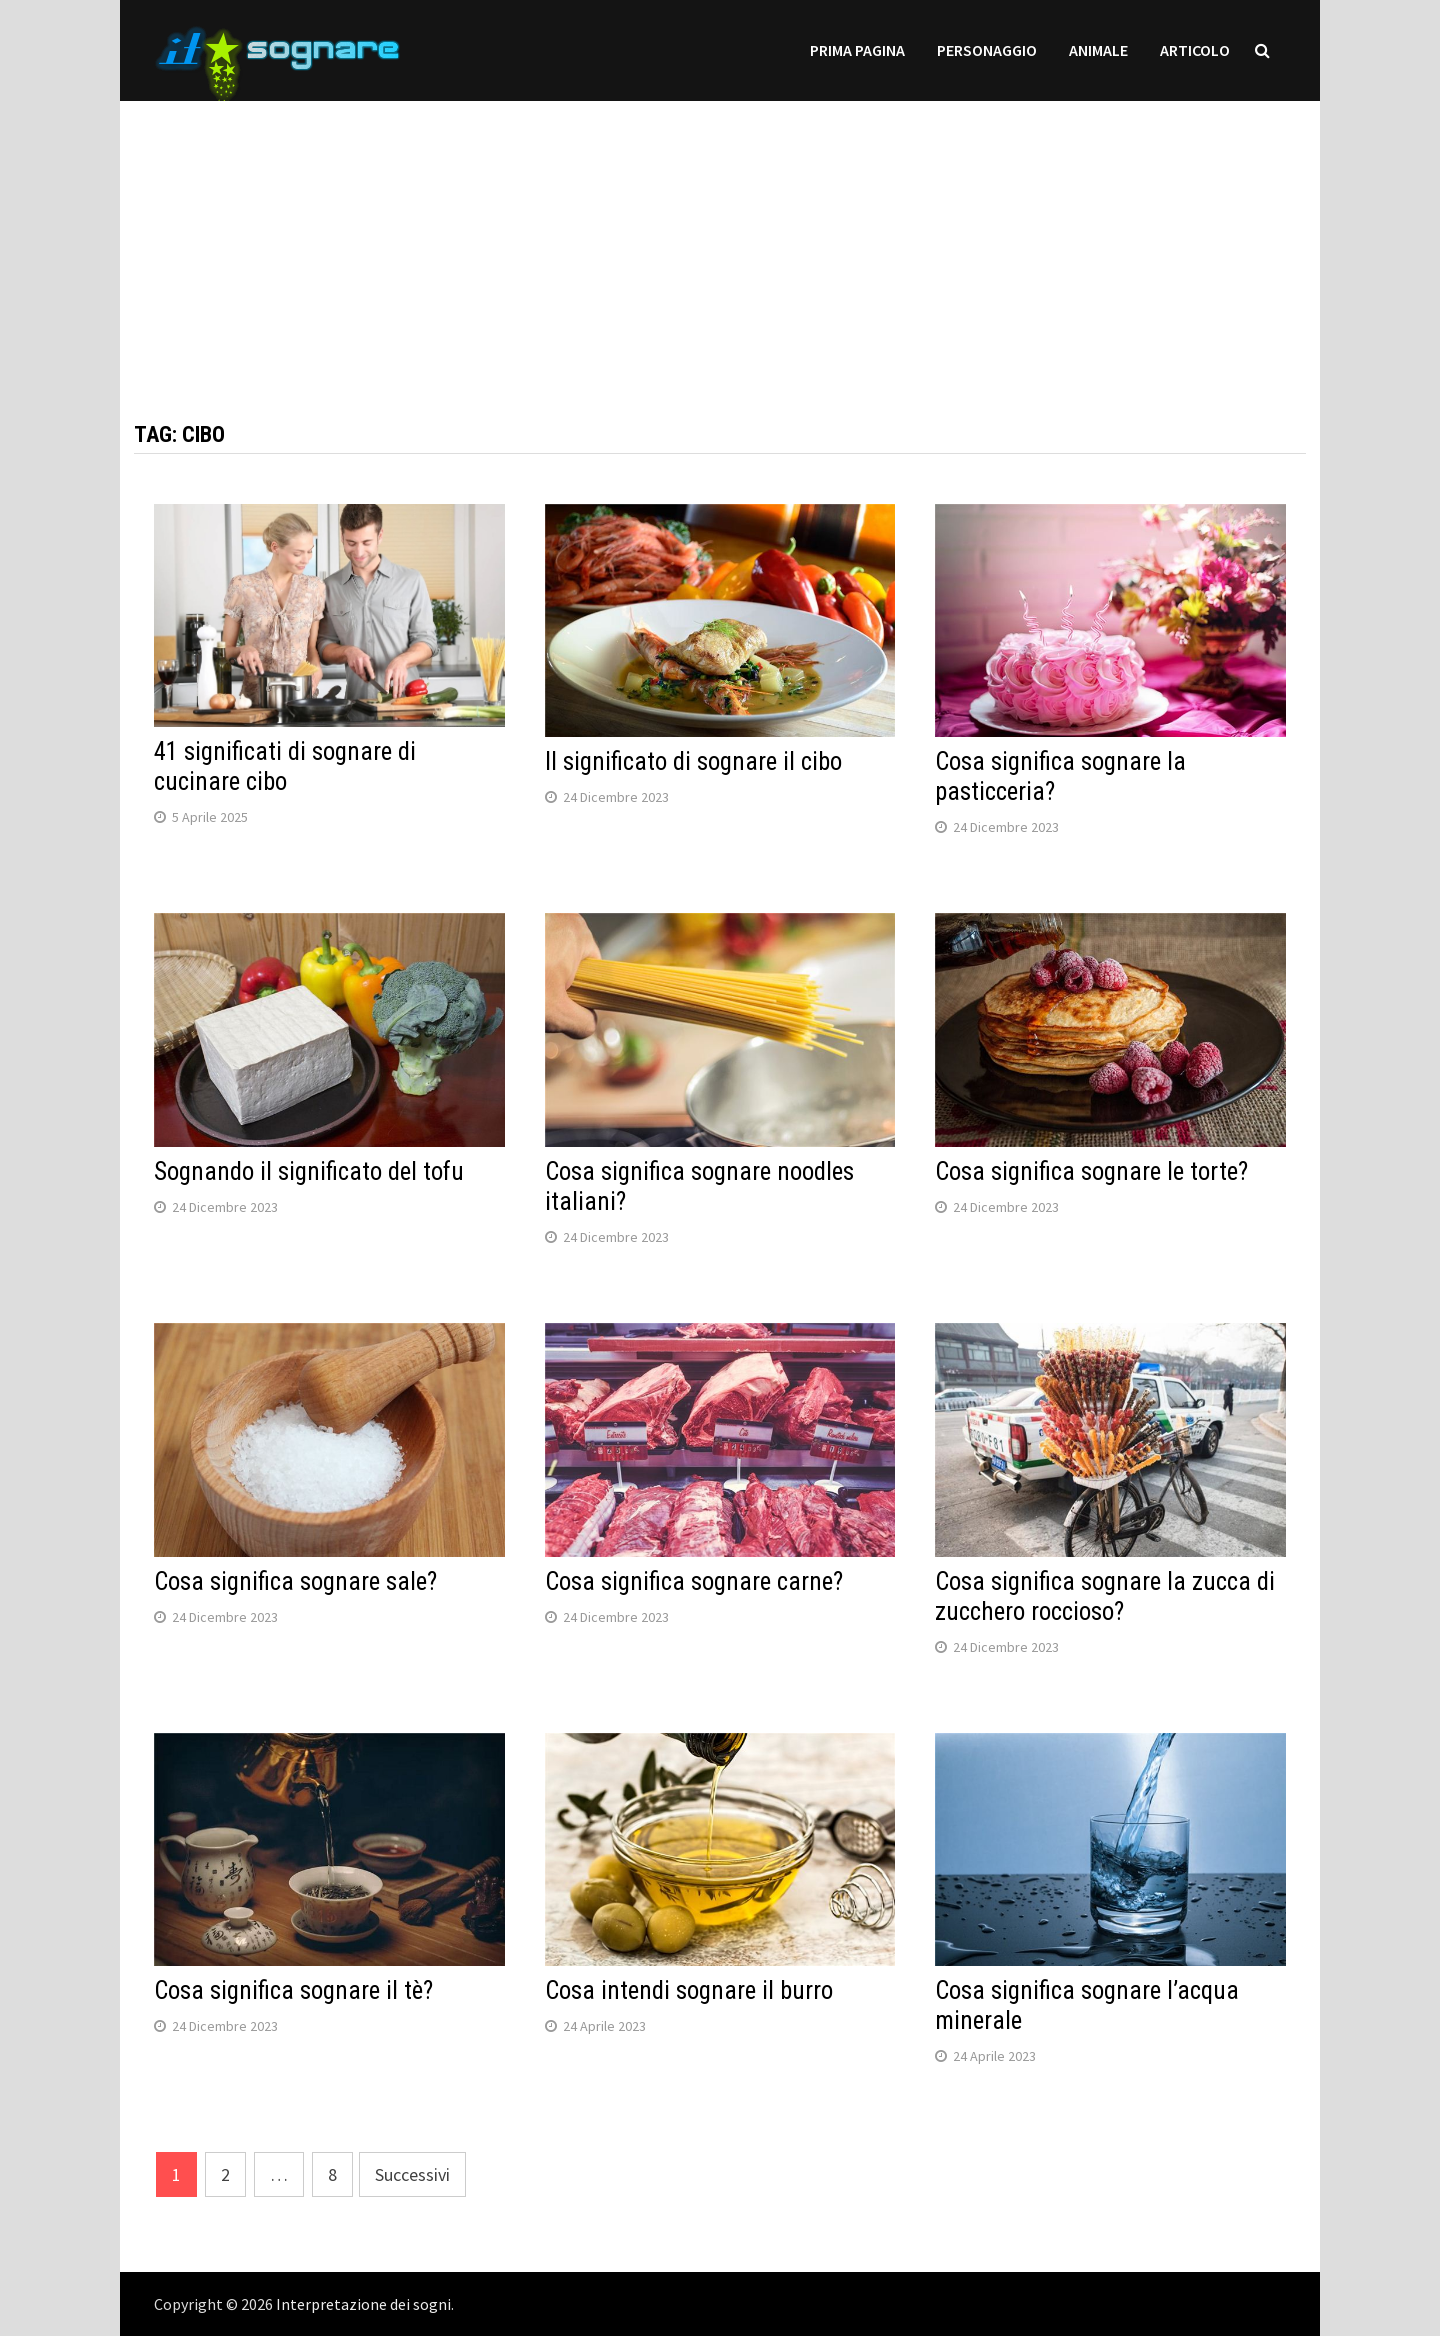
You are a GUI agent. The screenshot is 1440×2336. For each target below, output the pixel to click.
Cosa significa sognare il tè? (293, 1990)
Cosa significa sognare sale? (295, 1581)
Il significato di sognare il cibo (693, 761)
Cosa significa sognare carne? (694, 1581)
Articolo (1195, 50)
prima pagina (857, 50)
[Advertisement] (720, 241)
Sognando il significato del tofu (309, 1171)
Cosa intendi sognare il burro (689, 1990)
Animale (1098, 50)
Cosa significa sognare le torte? (1091, 1171)
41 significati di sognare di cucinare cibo (285, 766)
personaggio (987, 50)
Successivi (412, 2174)
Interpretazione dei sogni (363, 2304)
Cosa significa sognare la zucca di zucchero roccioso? (1105, 1596)
